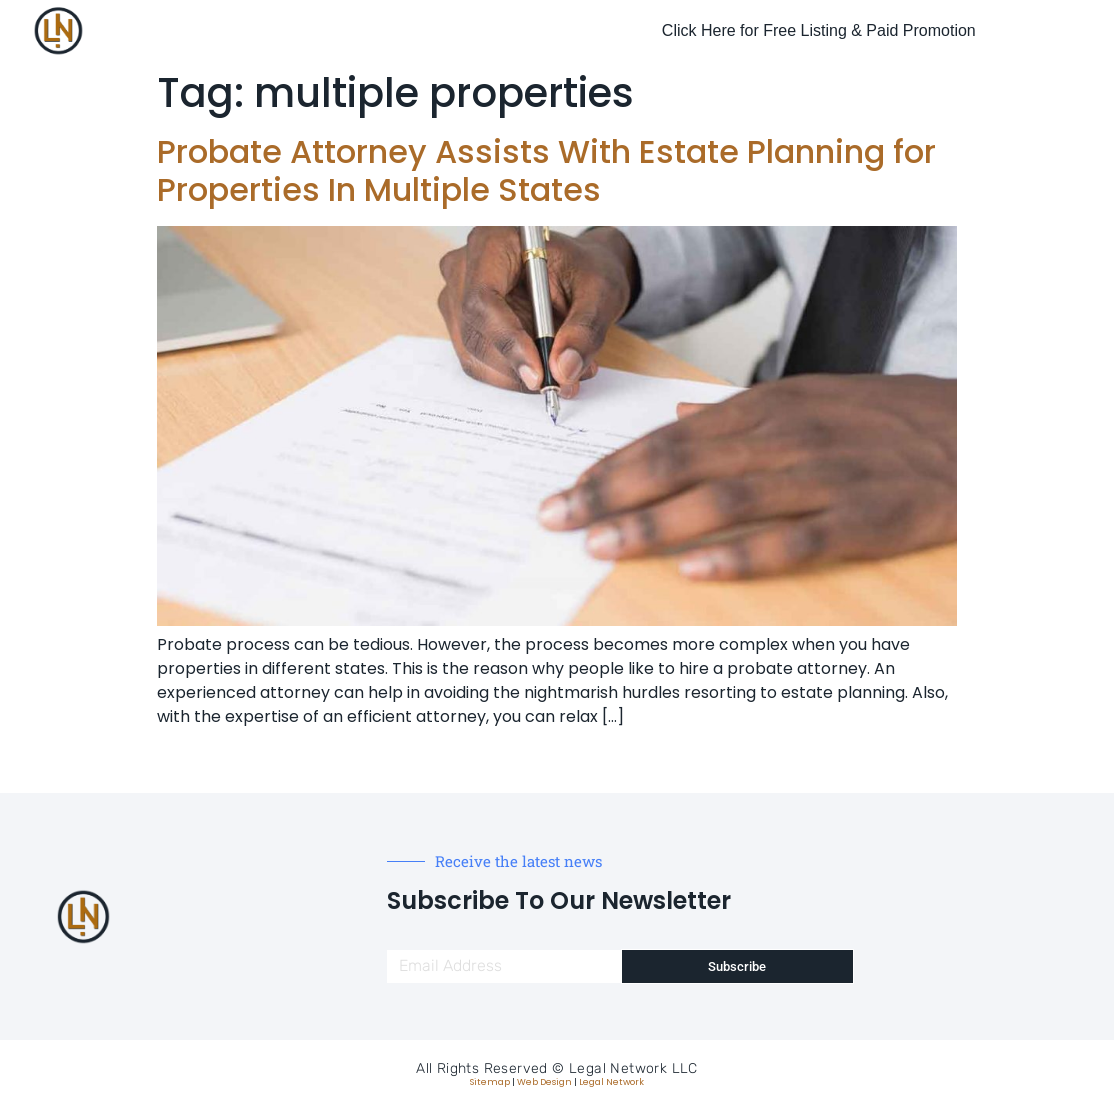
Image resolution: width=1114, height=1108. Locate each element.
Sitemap (490, 1082)
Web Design (544, 1082)
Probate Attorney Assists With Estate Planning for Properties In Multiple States (546, 170)
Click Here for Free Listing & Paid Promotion (819, 30)
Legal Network (611, 1082)
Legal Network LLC (633, 1068)
